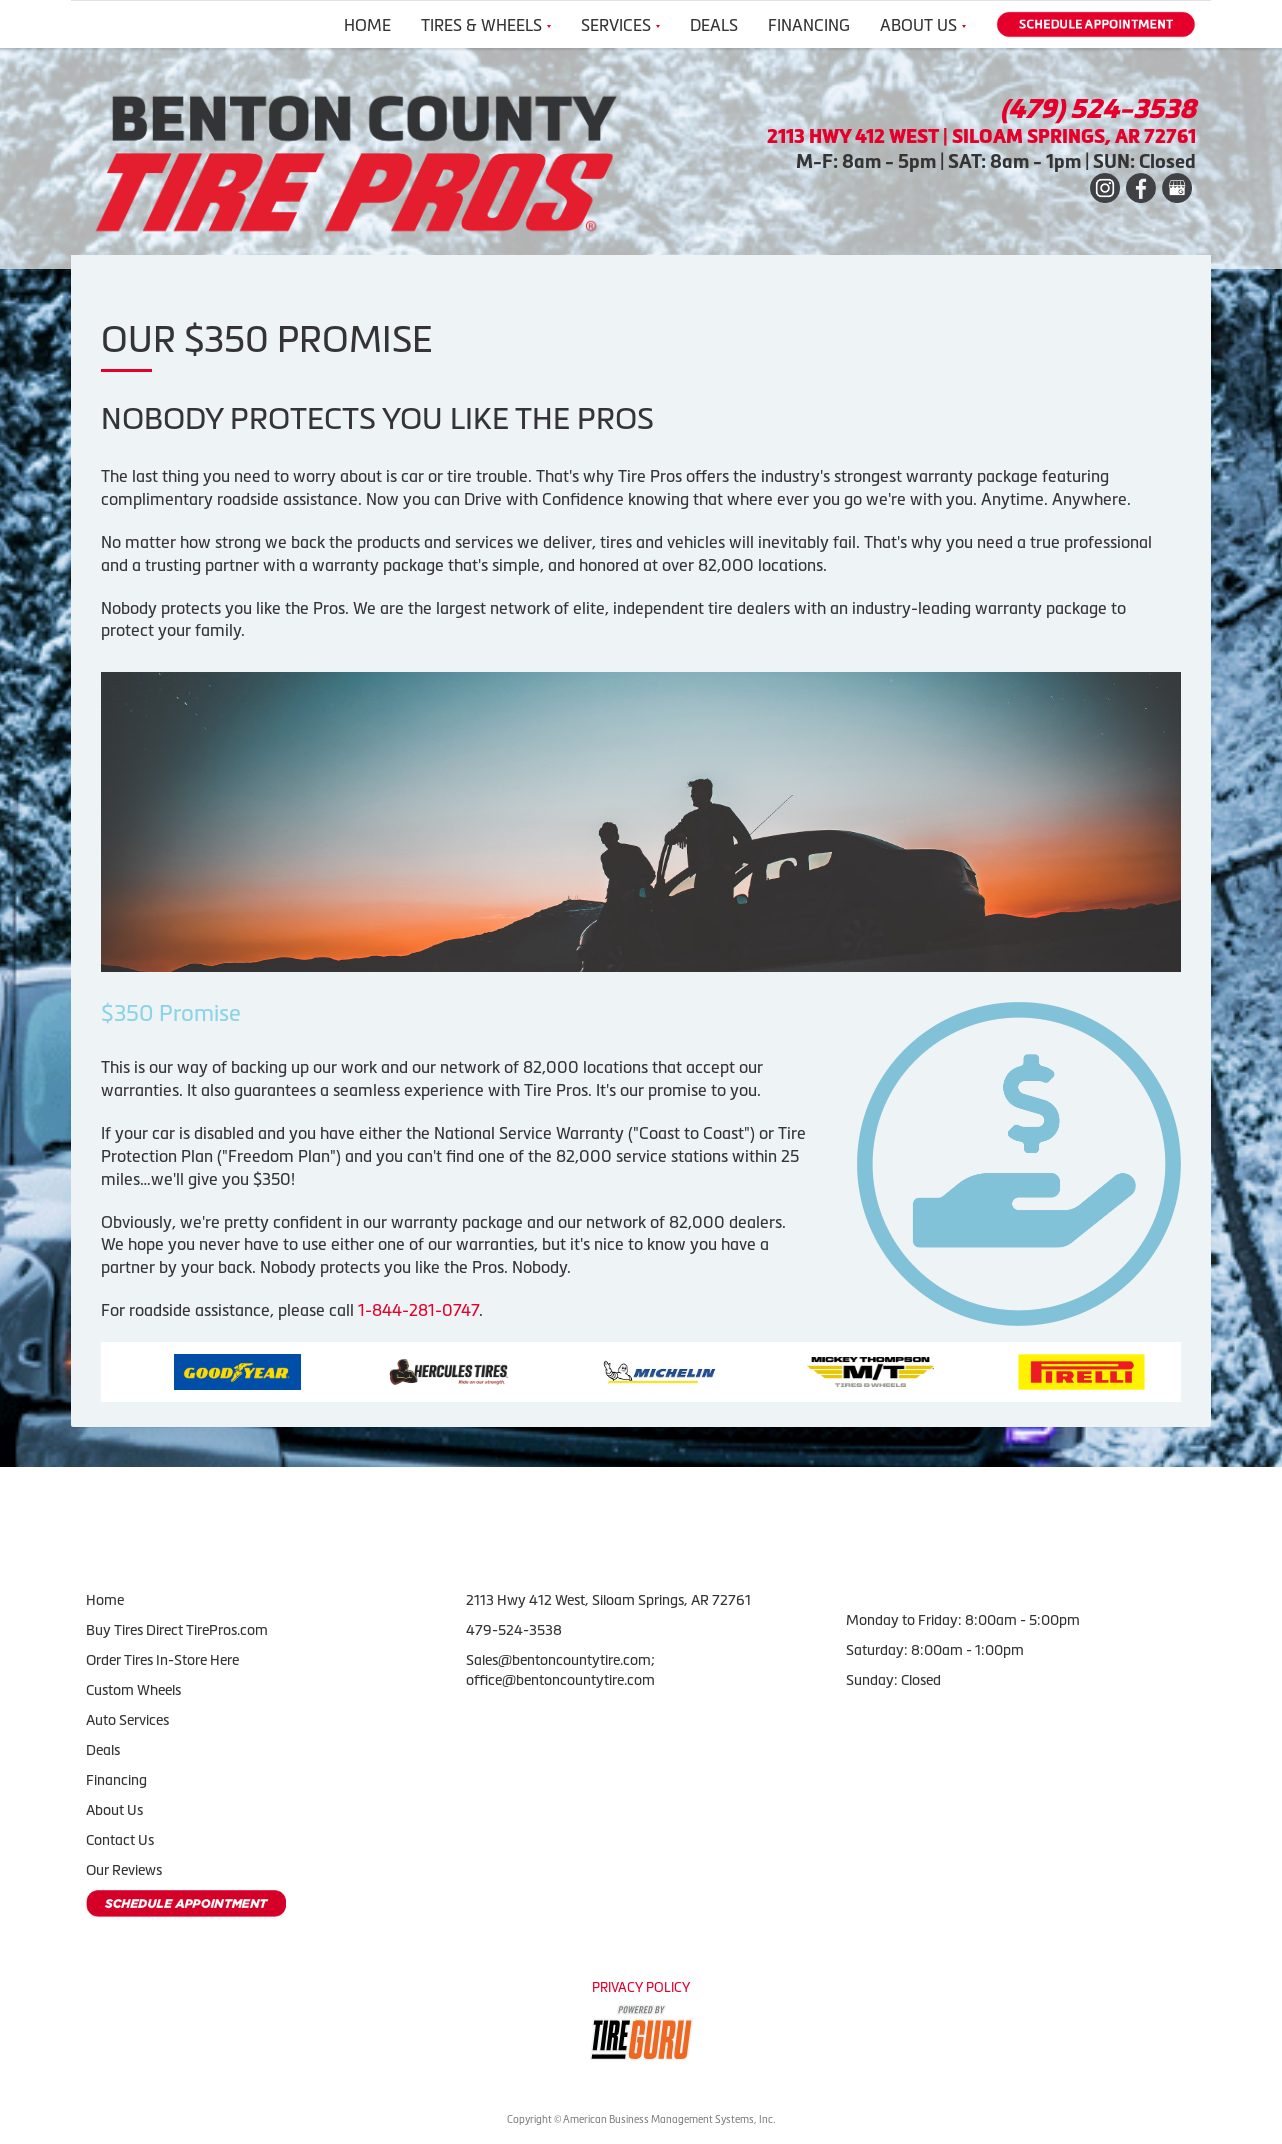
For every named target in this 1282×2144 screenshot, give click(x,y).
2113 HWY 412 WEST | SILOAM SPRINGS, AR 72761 (981, 136)
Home (367, 25)
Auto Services (127, 1720)
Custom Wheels (133, 1690)
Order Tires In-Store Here (162, 1660)
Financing (809, 25)
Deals (714, 25)
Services (620, 25)
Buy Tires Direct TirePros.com (177, 1630)
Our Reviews (124, 1870)
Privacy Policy (641, 1987)
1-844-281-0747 (418, 1310)
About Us (923, 25)
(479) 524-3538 (1098, 109)
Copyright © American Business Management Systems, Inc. (641, 2119)
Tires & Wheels (486, 25)
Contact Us (120, 1840)
